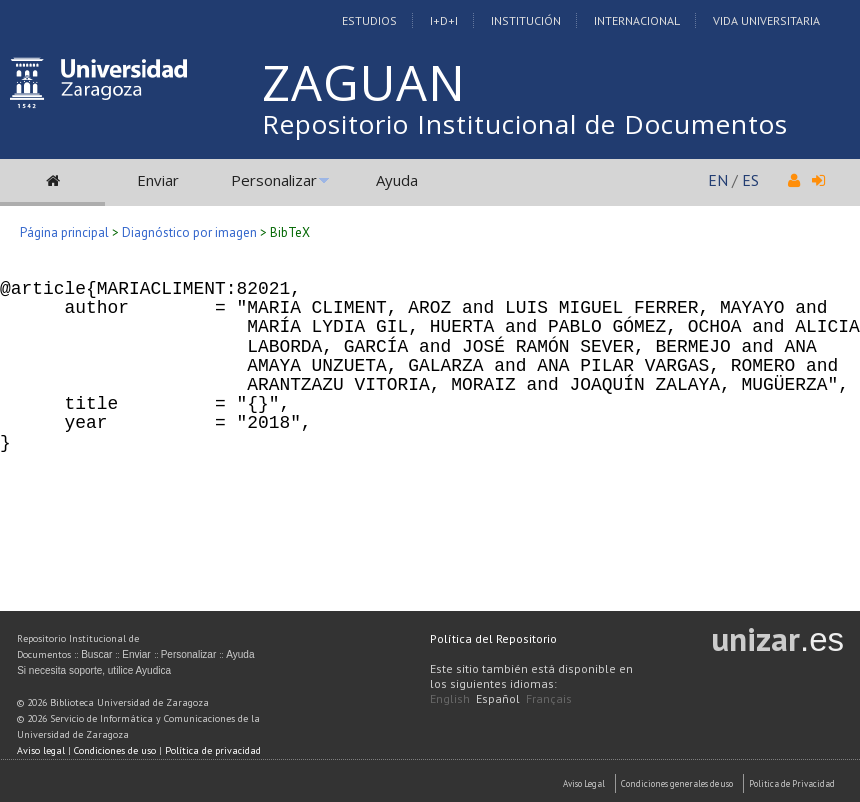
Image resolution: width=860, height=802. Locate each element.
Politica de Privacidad (792, 783)
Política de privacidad (213, 750)
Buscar (96, 654)
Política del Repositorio (493, 638)
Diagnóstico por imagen (189, 232)
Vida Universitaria (766, 20)
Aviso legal (41, 750)
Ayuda (397, 180)
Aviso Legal (584, 783)
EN (718, 180)
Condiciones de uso (115, 750)
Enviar (158, 180)
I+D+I (444, 20)
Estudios (369, 20)
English (450, 698)
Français (549, 698)
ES (750, 180)
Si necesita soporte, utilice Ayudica (94, 670)
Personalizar (274, 180)
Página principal (64, 232)
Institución (526, 20)
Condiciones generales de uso (677, 783)
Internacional (637, 20)
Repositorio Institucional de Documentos (525, 124)
